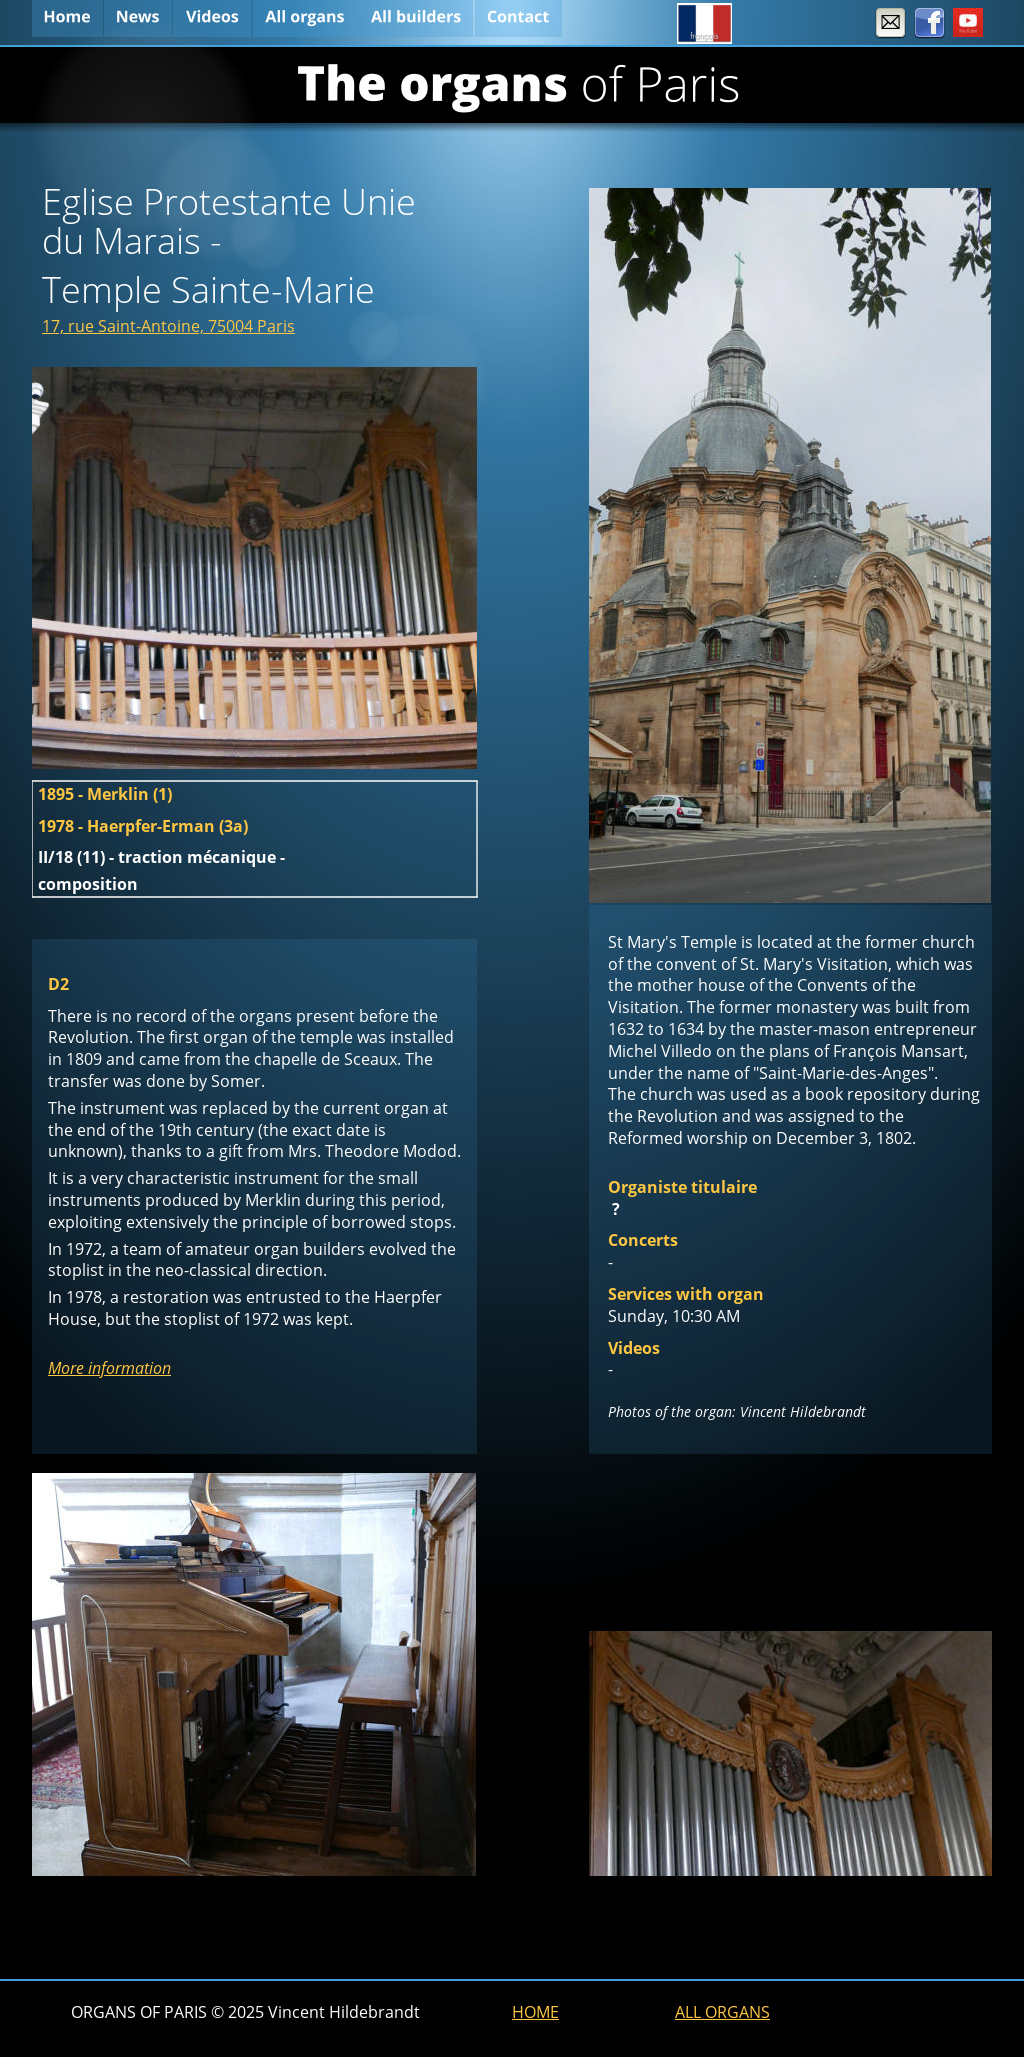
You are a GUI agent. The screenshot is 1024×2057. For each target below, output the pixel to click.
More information (109, 1368)
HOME (535, 2012)
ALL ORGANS (722, 2012)
